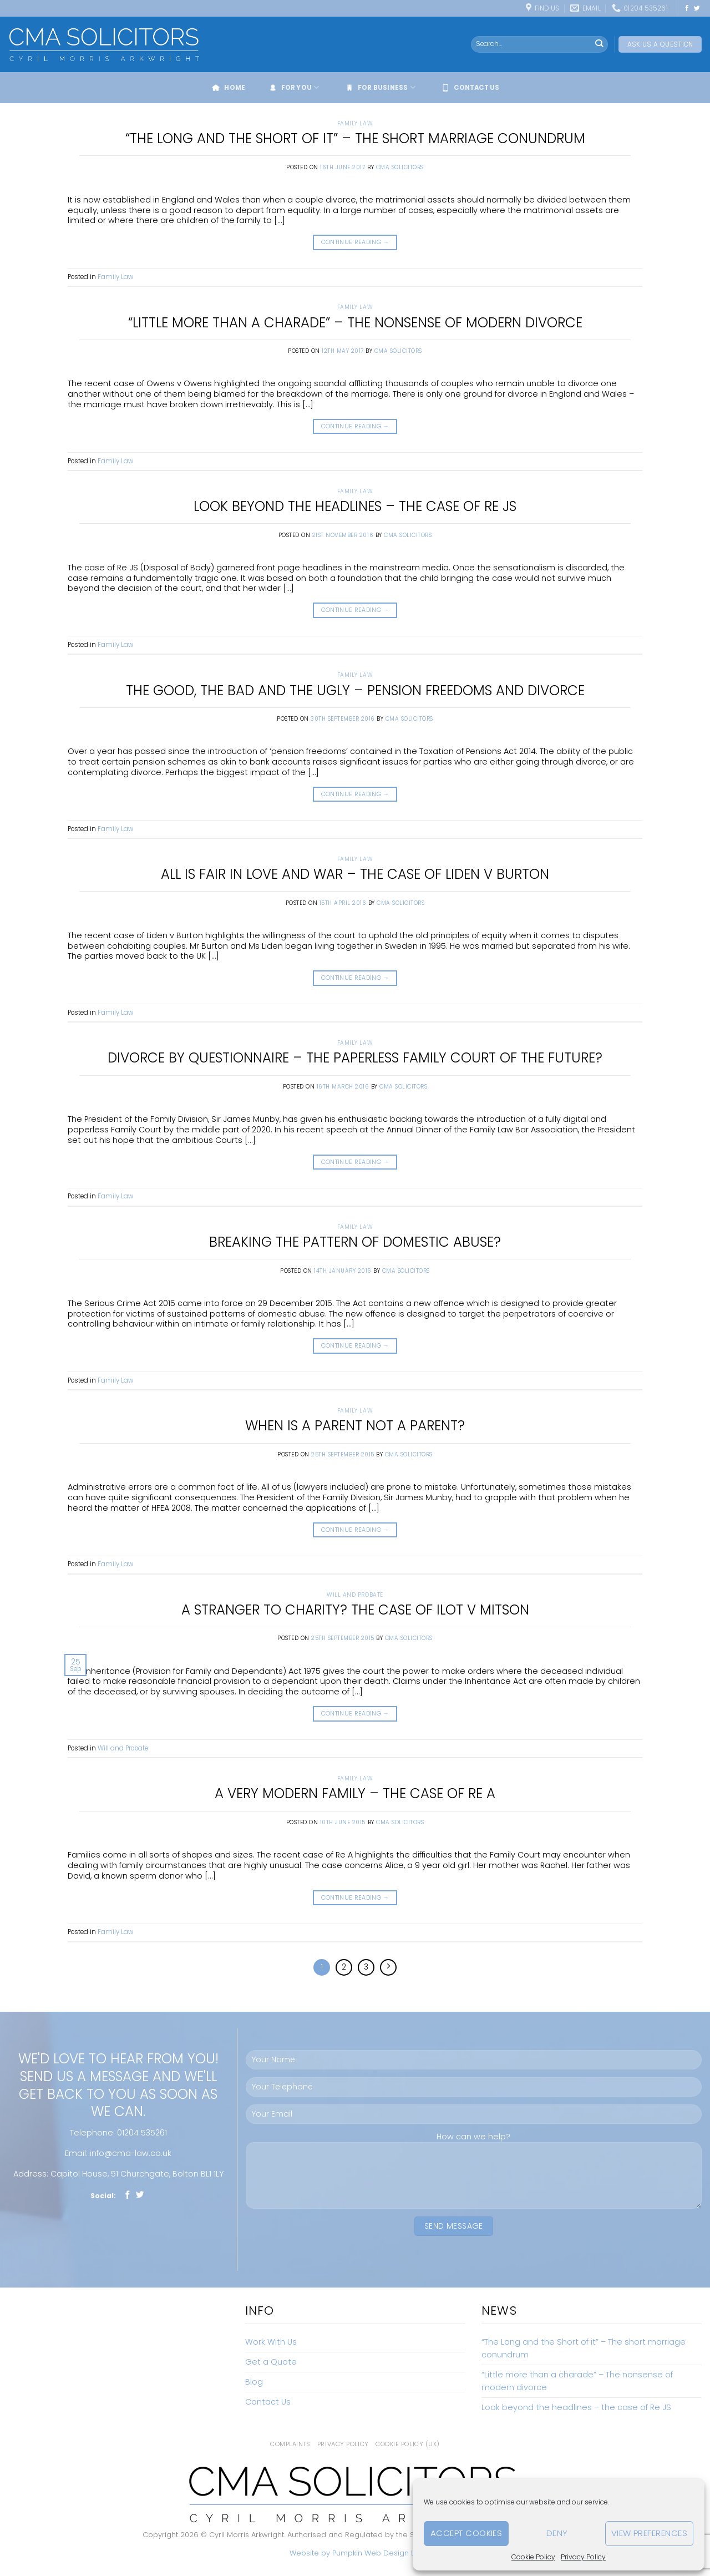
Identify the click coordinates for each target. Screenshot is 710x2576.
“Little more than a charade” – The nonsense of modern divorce (355, 322)
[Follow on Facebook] (687, 8)
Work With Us (271, 2341)
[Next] (388, 1967)
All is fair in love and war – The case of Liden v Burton (355, 874)
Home (227, 87)
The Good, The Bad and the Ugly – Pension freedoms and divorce (355, 690)
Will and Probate (355, 1595)
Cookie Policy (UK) (408, 2444)
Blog (254, 2381)
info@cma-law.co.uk (130, 2153)
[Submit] (599, 44)
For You (293, 87)
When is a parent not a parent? (355, 1425)
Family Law (355, 123)
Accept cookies (466, 2533)
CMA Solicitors (400, 167)
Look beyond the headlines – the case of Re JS (355, 506)
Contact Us (469, 87)
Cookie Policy (533, 2557)
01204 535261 (142, 2132)
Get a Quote (271, 2361)
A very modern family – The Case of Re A (355, 1793)
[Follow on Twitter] (697, 8)
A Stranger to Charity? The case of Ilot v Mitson (355, 1610)
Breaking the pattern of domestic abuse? (355, 1242)
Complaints (290, 2444)
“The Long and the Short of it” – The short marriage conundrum (355, 138)
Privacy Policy (583, 2557)
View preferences (649, 2533)
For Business (379, 87)
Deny (557, 2533)
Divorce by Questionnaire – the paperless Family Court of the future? (355, 1057)
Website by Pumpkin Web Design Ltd (355, 2553)
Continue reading (355, 242)
